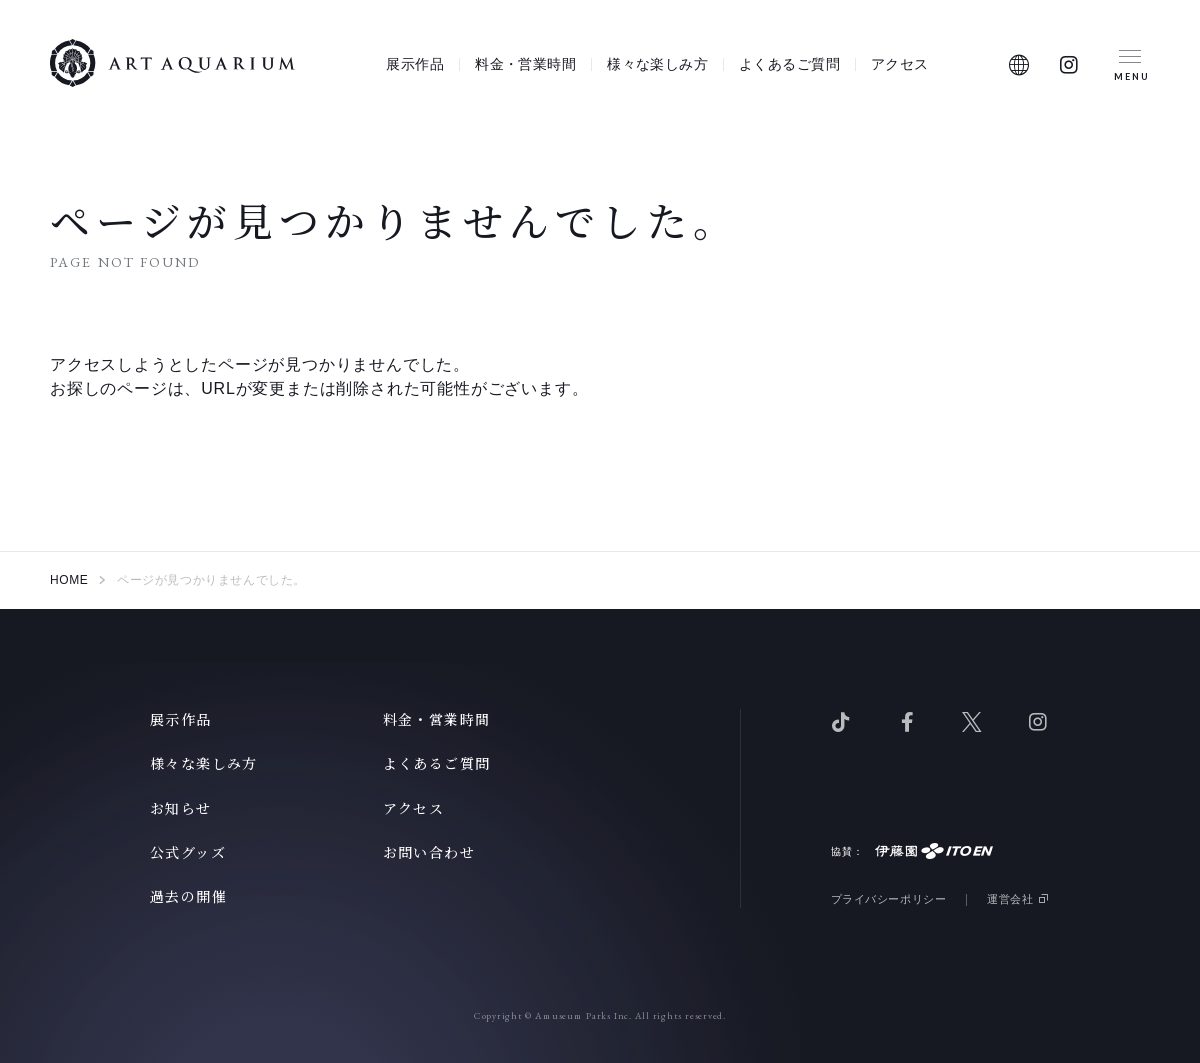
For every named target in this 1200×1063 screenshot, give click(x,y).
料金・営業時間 (525, 64)
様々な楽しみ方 (657, 64)
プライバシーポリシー (889, 899)
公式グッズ (188, 852)
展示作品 (415, 64)
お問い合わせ (429, 852)
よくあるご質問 (789, 64)
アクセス (900, 64)
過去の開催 (188, 896)
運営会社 (1010, 899)
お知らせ (181, 808)
